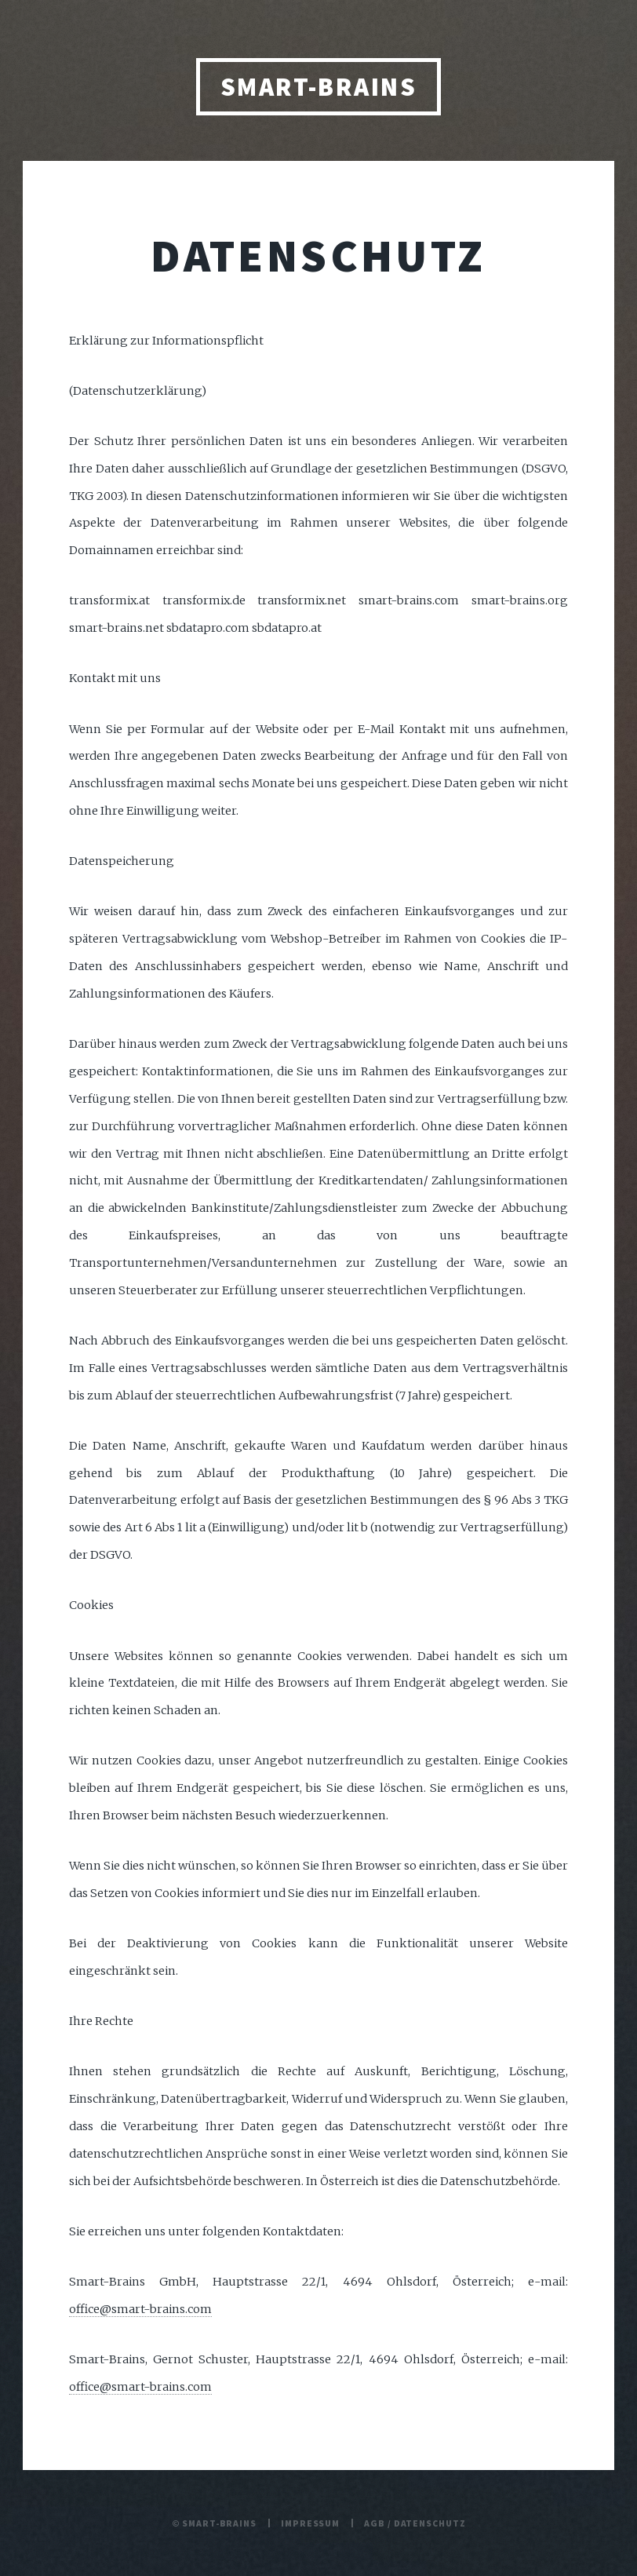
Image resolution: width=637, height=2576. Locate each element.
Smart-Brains (318, 87)
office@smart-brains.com (140, 2309)
